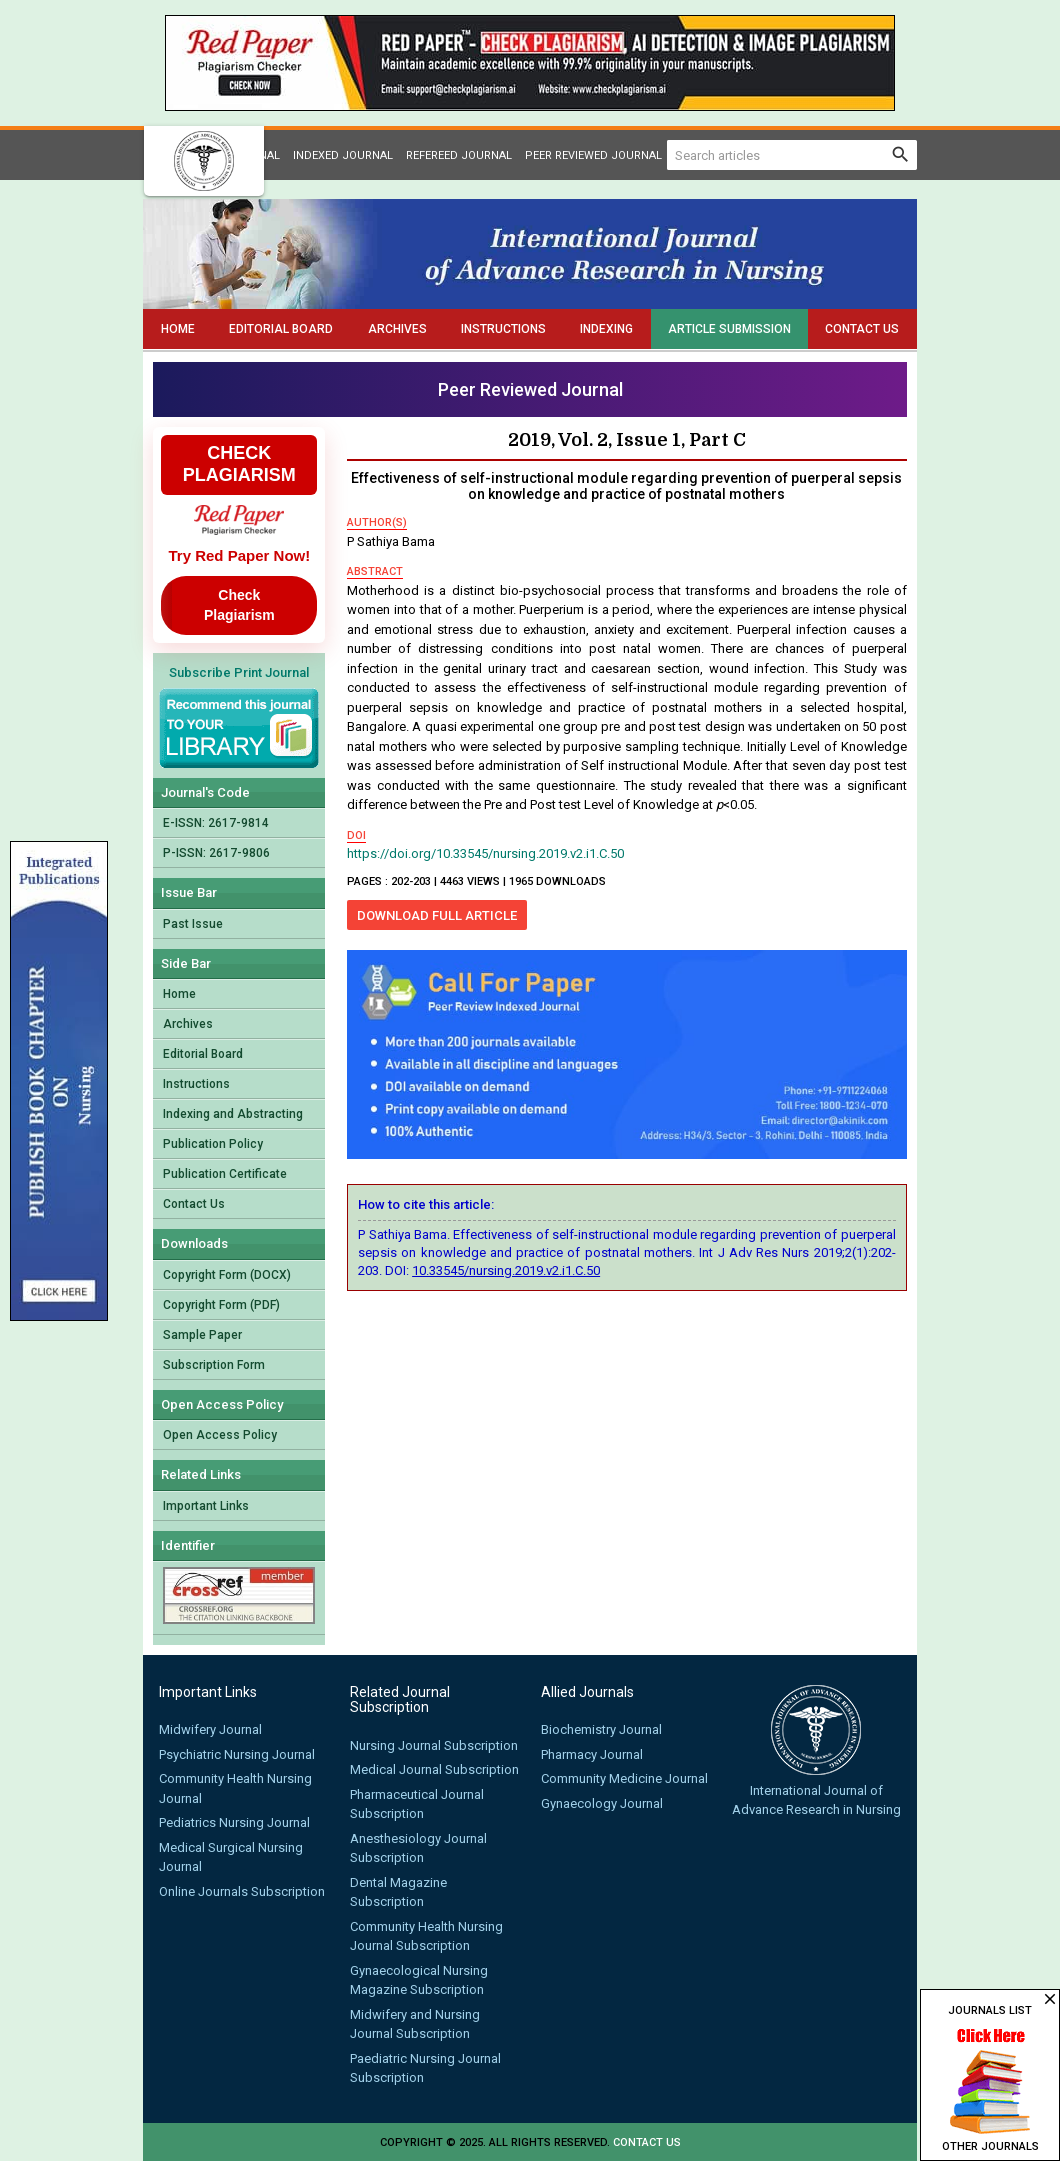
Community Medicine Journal (624, 1778)
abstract (375, 571)
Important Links (206, 1506)
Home (178, 329)
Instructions (503, 329)
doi (356, 835)
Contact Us (862, 329)
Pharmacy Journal (592, 1754)
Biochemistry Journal (601, 1729)
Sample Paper (202, 1335)
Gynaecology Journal (602, 1803)
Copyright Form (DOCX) (227, 1275)
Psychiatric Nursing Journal (237, 1754)
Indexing (606, 329)
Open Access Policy (220, 1435)
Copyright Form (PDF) (221, 1305)
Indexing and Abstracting (233, 1114)
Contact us (647, 2142)
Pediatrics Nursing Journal (234, 1822)
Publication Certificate (225, 1174)
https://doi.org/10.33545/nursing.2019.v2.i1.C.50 (485, 853)
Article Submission (729, 329)
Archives (397, 329)
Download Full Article (437, 915)
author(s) (377, 522)
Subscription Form (214, 1365)
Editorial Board (281, 329)
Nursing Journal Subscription (434, 1745)
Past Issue (193, 924)
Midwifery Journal (210, 1729)
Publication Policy (213, 1144)
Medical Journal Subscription (434, 1769)
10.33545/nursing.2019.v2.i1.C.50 (506, 1270)
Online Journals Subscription (242, 1891)
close (1050, 1999)
